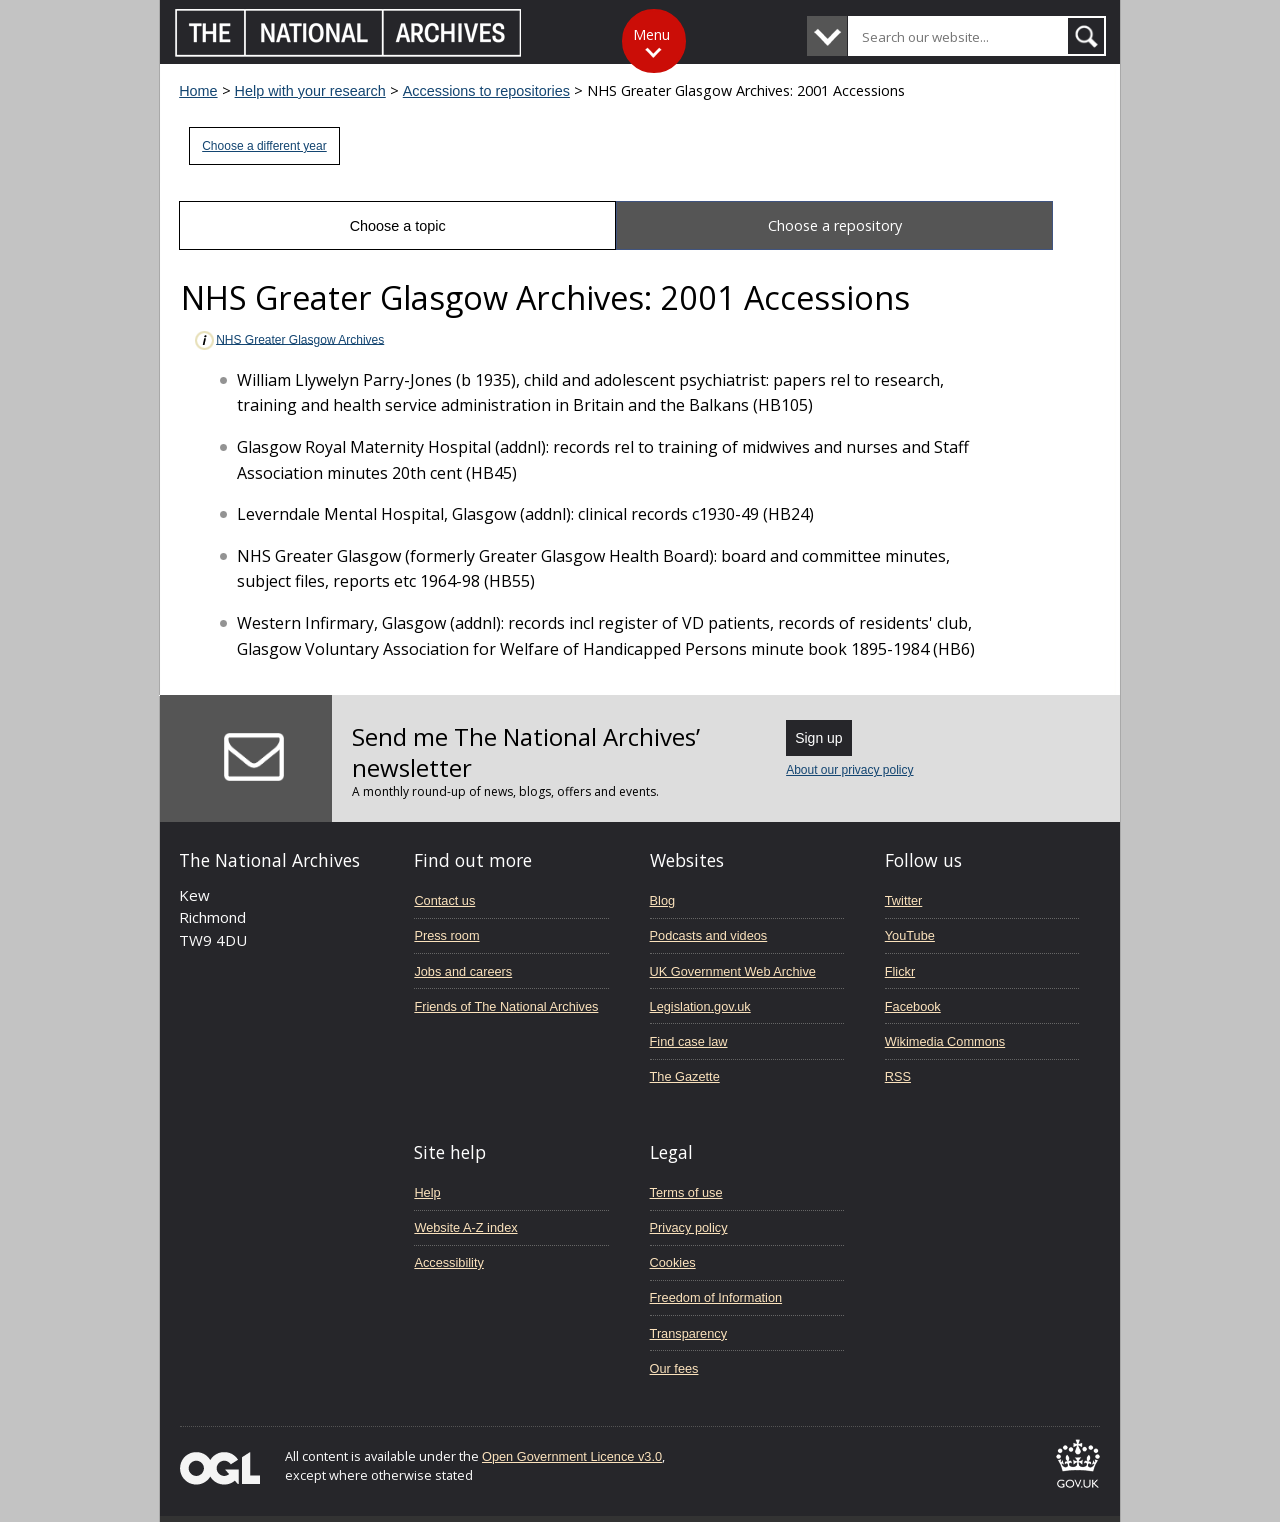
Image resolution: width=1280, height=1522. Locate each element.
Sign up (818, 738)
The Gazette (685, 1076)
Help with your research (310, 91)
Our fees (674, 1368)
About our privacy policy (849, 770)
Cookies (673, 1262)
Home (198, 91)
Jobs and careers (463, 971)
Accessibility (448, 1262)
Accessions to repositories (486, 91)
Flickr (900, 971)
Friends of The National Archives (506, 1006)
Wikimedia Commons (945, 1041)
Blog (663, 900)
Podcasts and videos (709, 935)
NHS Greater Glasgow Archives (288, 340)
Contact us (444, 900)
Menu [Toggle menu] (651, 34)
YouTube (910, 935)
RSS (898, 1076)
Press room (446, 935)
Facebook (913, 1006)
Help (427, 1192)
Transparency (688, 1333)
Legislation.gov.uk (700, 1006)
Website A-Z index (465, 1227)
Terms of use (686, 1192)
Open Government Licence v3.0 (572, 1456)
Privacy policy (689, 1227)
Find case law (689, 1041)
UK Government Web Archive (733, 971)
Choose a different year (264, 146)
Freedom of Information (716, 1297)
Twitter (904, 900)
